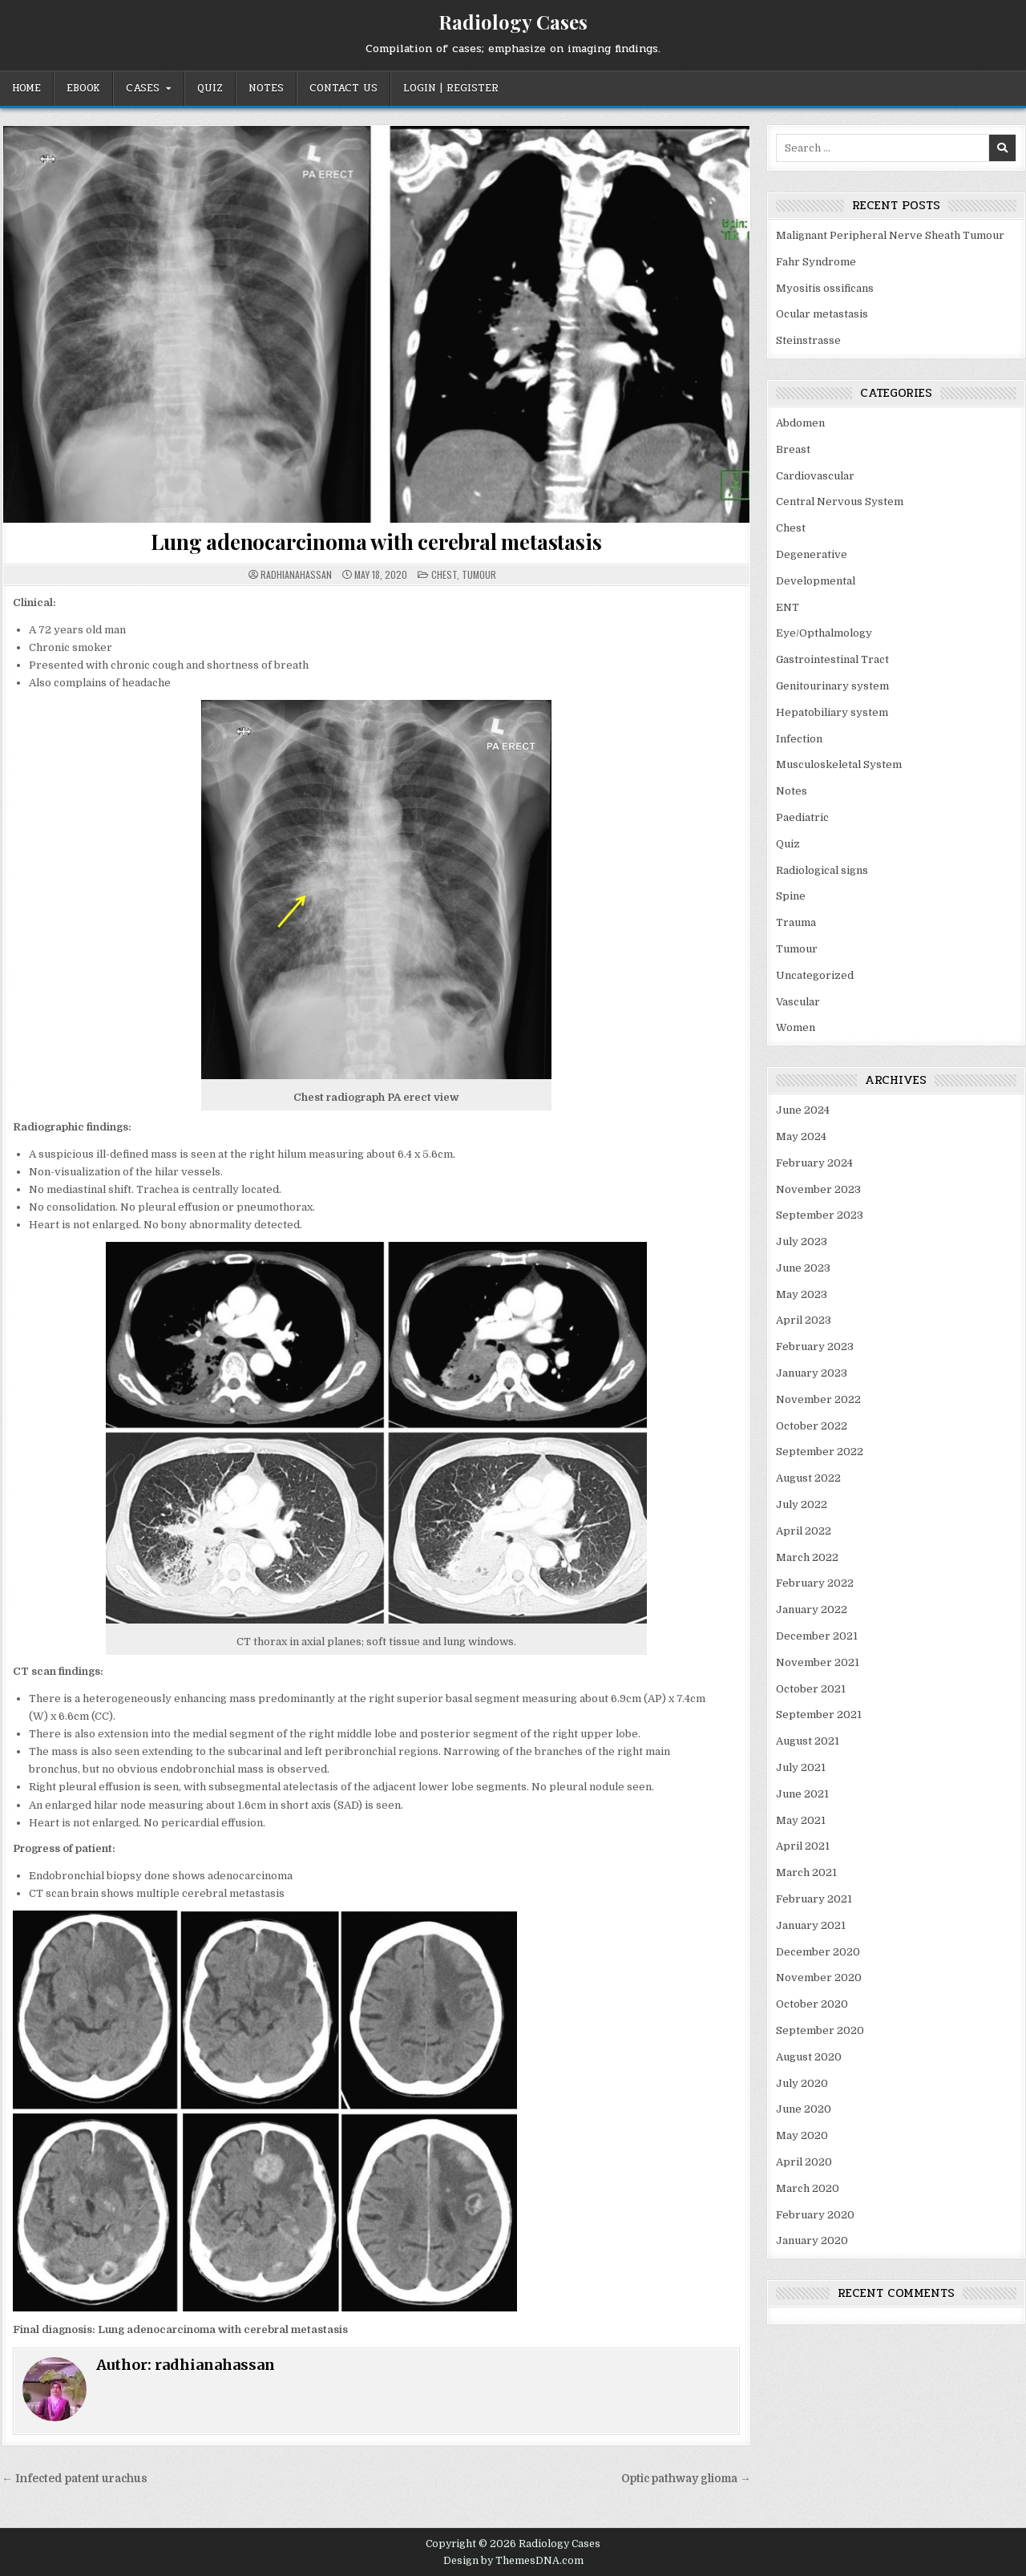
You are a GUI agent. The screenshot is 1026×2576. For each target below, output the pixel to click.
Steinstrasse (808, 340)
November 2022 (818, 1399)
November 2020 (819, 1977)
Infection (799, 739)
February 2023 (815, 1347)
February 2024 (814, 1163)
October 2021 (811, 1689)
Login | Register (451, 88)
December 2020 (818, 1952)
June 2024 (803, 1110)
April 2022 (803, 1531)
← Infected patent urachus (74, 2479)
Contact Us (343, 88)
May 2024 (801, 1136)
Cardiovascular (815, 476)
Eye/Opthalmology (824, 633)
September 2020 (820, 2030)
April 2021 (803, 1846)
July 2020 (802, 2083)
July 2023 (801, 1241)
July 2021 (801, 1767)
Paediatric (802, 817)
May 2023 (801, 1294)
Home (26, 88)
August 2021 (807, 1741)
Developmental (815, 581)
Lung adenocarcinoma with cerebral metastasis (376, 542)
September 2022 (819, 1452)
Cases (143, 88)
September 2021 (819, 1715)
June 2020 (803, 2109)
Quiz (210, 88)
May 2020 (802, 2135)
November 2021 (817, 1662)
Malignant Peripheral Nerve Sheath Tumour (890, 235)
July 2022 (801, 1504)
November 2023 (818, 1189)
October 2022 (811, 1426)
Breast (793, 449)
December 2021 (817, 1636)
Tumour (479, 574)
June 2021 (802, 1794)
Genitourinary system (832, 686)
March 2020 (807, 2188)
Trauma (796, 922)
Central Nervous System (839, 501)
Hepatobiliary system (832, 712)
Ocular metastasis (822, 314)
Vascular (798, 1002)
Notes (266, 88)
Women (795, 1027)
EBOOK (83, 88)
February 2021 (814, 1899)
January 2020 (812, 2240)
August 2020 (809, 2057)
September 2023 (819, 1215)
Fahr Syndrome (816, 262)
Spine (791, 896)
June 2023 (803, 1268)
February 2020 (815, 2215)
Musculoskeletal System (839, 764)
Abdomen (800, 423)
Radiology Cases (513, 21)
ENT (787, 607)
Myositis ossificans (825, 288)
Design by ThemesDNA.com (513, 2560)
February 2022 (815, 1583)
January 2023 (811, 1373)
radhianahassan (296, 575)
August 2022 (808, 1478)
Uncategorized (815, 975)
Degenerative (811, 554)
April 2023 (803, 1320)
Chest (444, 574)
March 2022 (807, 1557)
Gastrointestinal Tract (832, 659)
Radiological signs (822, 870)
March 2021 (806, 1872)
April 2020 (804, 2162)
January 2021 (811, 1925)
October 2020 (812, 2004)
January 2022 (811, 1609)
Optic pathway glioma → (686, 2479)
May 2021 (801, 1820)
